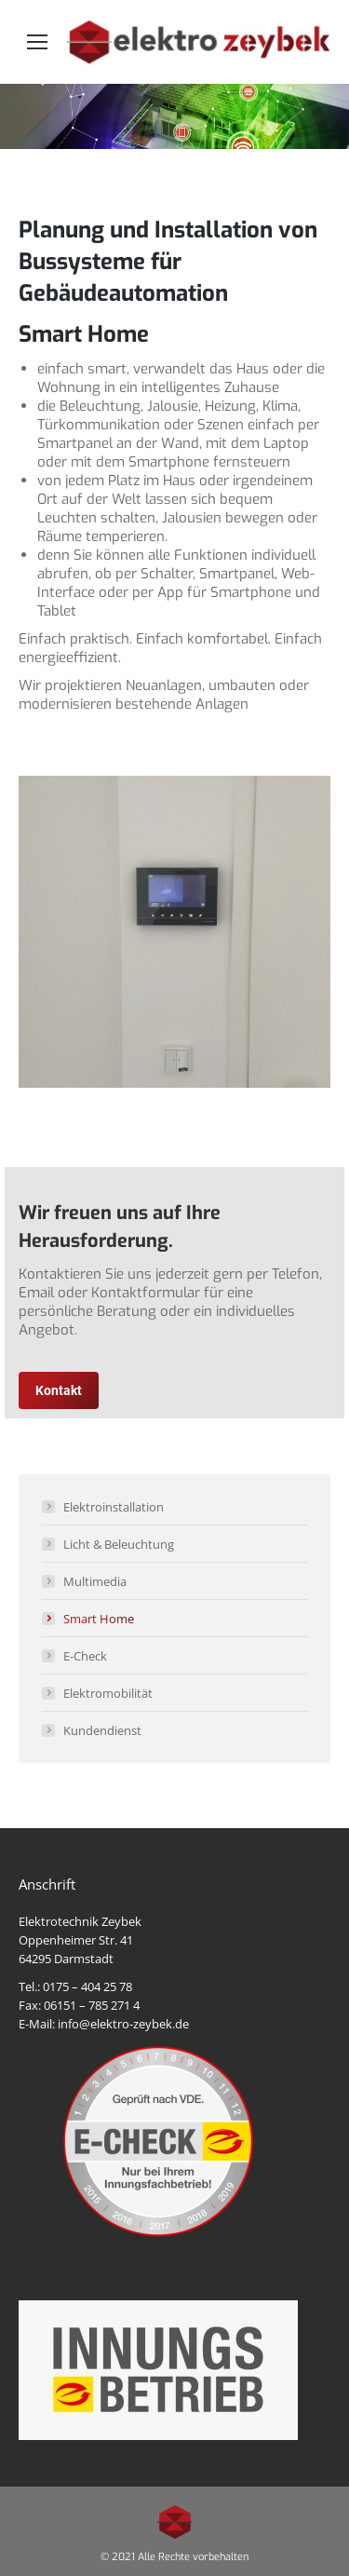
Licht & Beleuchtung (118, 1544)
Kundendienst (102, 1730)
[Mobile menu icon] (37, 42)
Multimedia (95, 1581)
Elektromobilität (108, 1693)
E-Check (85, 1655)
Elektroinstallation (113, 1506)
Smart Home (98, 1618)
